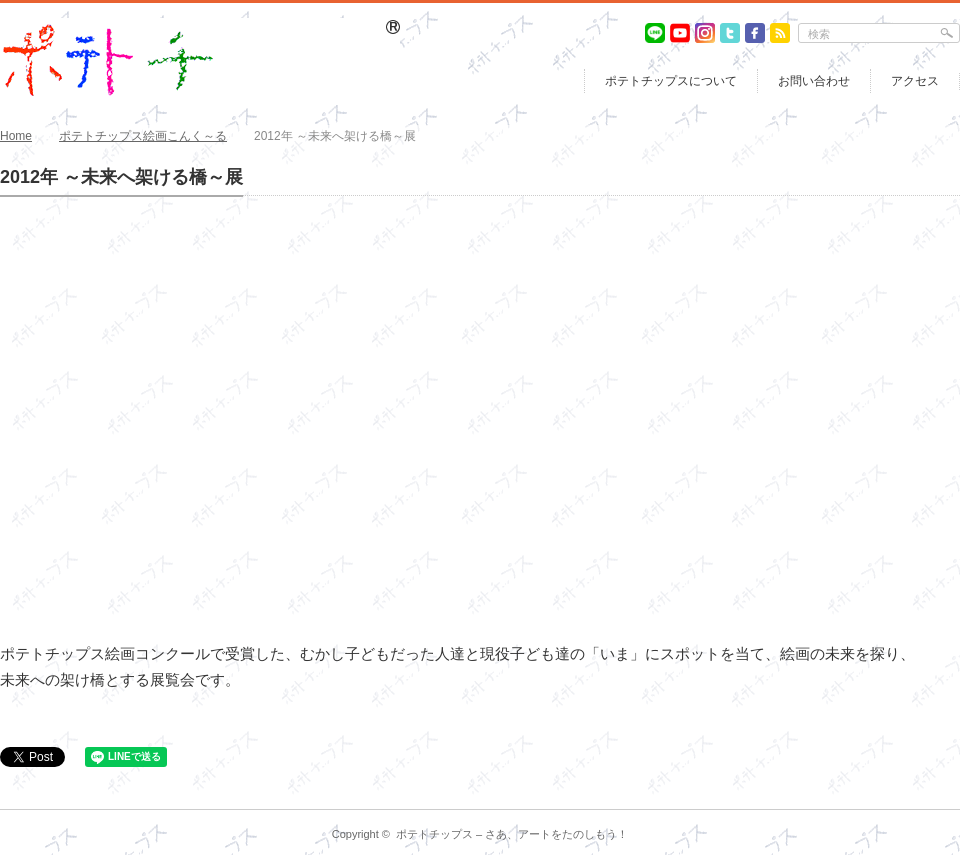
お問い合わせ (814, 81)
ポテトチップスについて (671, 81)
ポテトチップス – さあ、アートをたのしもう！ (512, 834)
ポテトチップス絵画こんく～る (143, 136)
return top (945, 794)
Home (16, 136)
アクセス (915, 81)
